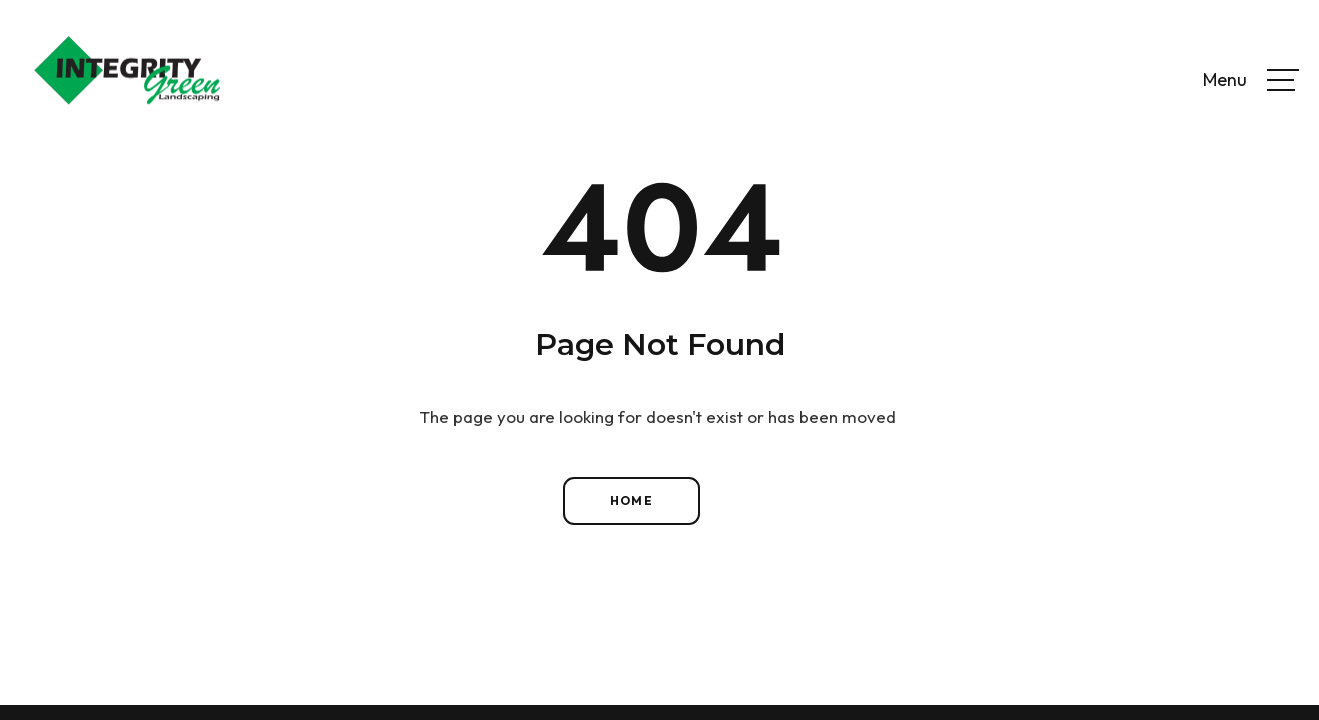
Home (631, 500)
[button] (1283, 80)
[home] (127, 80)
